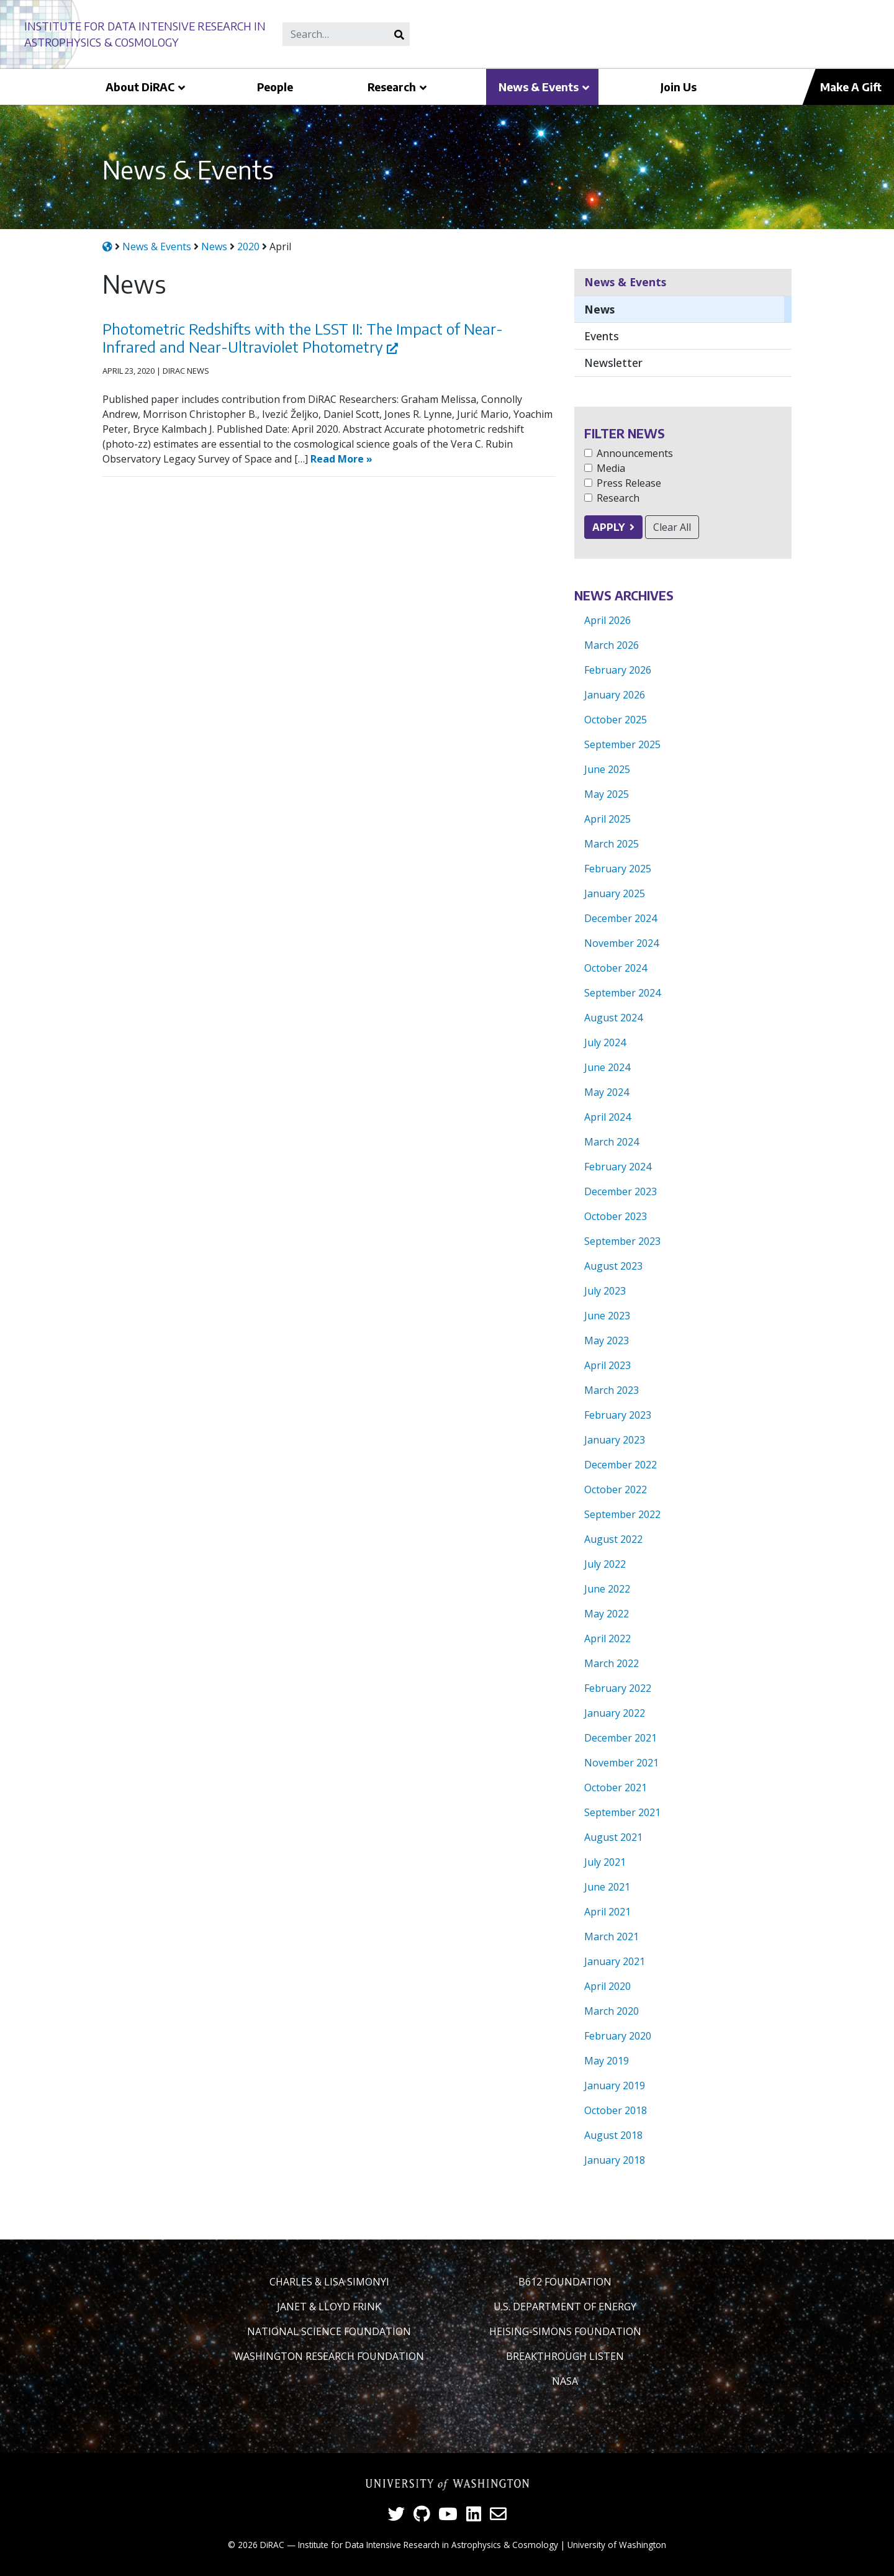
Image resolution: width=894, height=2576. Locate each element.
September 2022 (622, 1514)
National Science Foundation (329, 2331)
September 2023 (622, 1241)
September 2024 (622, 993)
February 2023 (617, 1415)
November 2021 (621, 1762)
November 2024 (621, 943)
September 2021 (622, 1812)
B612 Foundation (565, 2282)
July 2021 (605, 1862)
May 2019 (606, 2061)
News (599, 309)
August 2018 (613, 2135)
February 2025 (617, 868)
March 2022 (611, 1663)
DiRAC (272, 2545)
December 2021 (620, 1738)
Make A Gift (851, 87)
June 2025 (607, 769)
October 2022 (615, 1489)
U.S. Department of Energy (565, 2306)
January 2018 (614, 2160)
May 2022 (606, 1613)
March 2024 (611, 1142)
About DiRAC (140, 87)
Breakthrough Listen (565, 2356)
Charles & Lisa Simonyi (329, 2282)
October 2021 (615, 1787)
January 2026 (614, 695)
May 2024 (606, 1092)
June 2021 (607, 1887)
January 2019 (614, 2085)
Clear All (672, 527)
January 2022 (614, 1713)
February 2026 (617, 670)
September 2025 (622, 744)
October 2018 (615, 2110)
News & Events (539, 87)
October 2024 (615, 968)
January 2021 (614, 1961)
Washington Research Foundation (329, 2356)
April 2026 (607, 620)
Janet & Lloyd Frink (329, 2306)
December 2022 (620, 1464)
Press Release (629, 483)
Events (601, 335)
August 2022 (613, 1539)
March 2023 (611, 1390)
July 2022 (605, 1564)
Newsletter (613, 362)
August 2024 (613, 1017)
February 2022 (617, 1688)
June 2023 (607, 1315)
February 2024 (617, 1166)
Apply (608, 527)
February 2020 (617, 2036)
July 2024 (605, 1042)
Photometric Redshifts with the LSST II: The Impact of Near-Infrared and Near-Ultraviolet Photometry (302, 337)
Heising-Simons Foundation (565, 2331)
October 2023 (615, 1216)
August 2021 (613, 1837)
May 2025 (606, 794)
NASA (565, 2381)
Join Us (679, 87)
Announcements (635, 453)
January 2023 (614, 1440)
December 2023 (620, 1191)
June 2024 (607, 1067)
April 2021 (607, 1911)
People (275, 87)
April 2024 (607, 1117)
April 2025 (607, 819)
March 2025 (611, 844)
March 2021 (611, 1936)
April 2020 (607, 1986)
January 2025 (614, 893)
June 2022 (607, 1589)
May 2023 (606, 1340)
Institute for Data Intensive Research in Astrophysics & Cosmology (428, 2545)
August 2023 (613, 1266)
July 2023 (605, 1291)
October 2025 (615, 719)
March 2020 (611, 2011)
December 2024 (620, 918)
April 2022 (607, 1638)
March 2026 (611, 645)
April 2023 (607, 1365)
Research (392, 87)
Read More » (341, 459)
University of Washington (616, 2545)
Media (611, 468)
